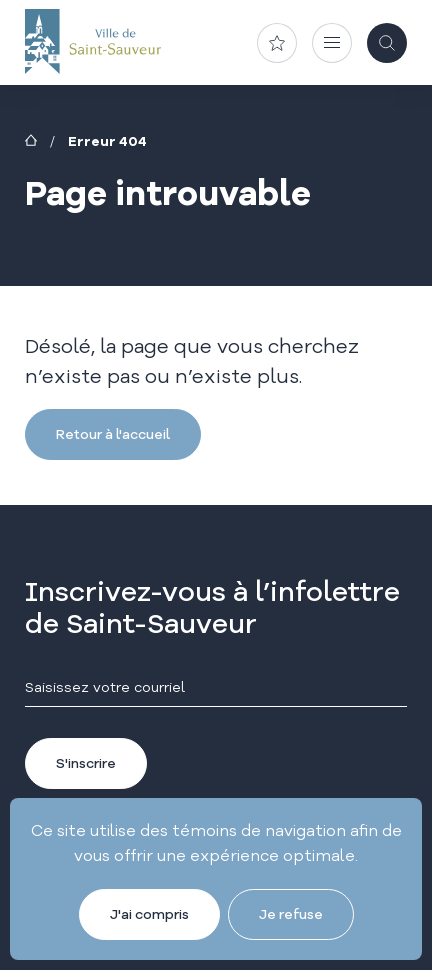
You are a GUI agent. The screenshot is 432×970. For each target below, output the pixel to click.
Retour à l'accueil (113, 434)
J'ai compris (149, 914)
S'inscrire (86, 763)
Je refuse (291, 914)
